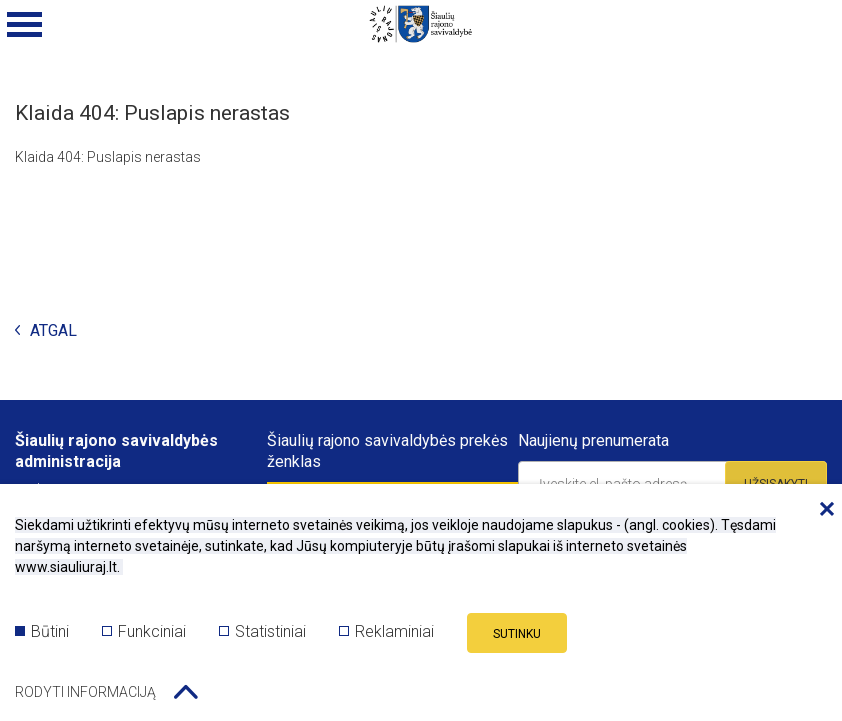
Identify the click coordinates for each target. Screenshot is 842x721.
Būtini (42, 631)
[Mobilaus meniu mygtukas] (25, 25)
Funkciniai (144, 631)
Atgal (46, 331)
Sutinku (517, 634)
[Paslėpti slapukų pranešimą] (822, 510)
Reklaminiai (386, 631)
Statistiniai (262, 631)
